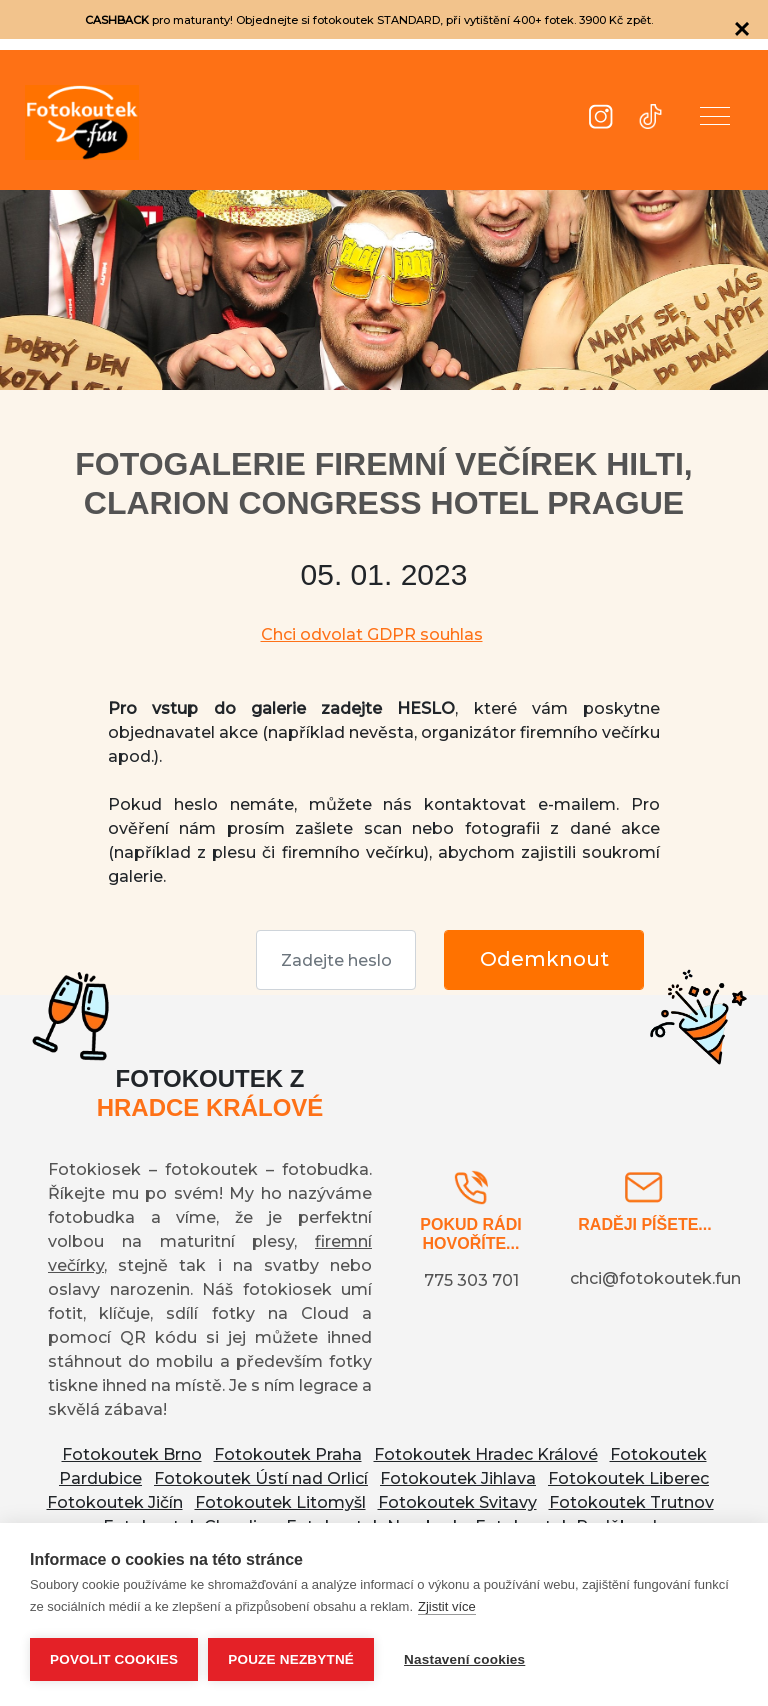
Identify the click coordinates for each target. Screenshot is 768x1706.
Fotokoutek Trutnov (631, 1502)
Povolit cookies (114, 1659)
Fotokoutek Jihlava (458, 1478)
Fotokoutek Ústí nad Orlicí (261, 1478)
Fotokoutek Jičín (115, 1502)
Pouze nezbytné (291, 1659)
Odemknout (544, 959)
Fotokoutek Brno (132, 1454)
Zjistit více (447, 1606)
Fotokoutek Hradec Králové (486, 1454)
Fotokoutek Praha (288, 1454)
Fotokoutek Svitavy (457, 1502)
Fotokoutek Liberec (628, 1478)
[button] (715, 120)
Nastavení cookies (464, 1659)
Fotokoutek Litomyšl (280, 1502)
